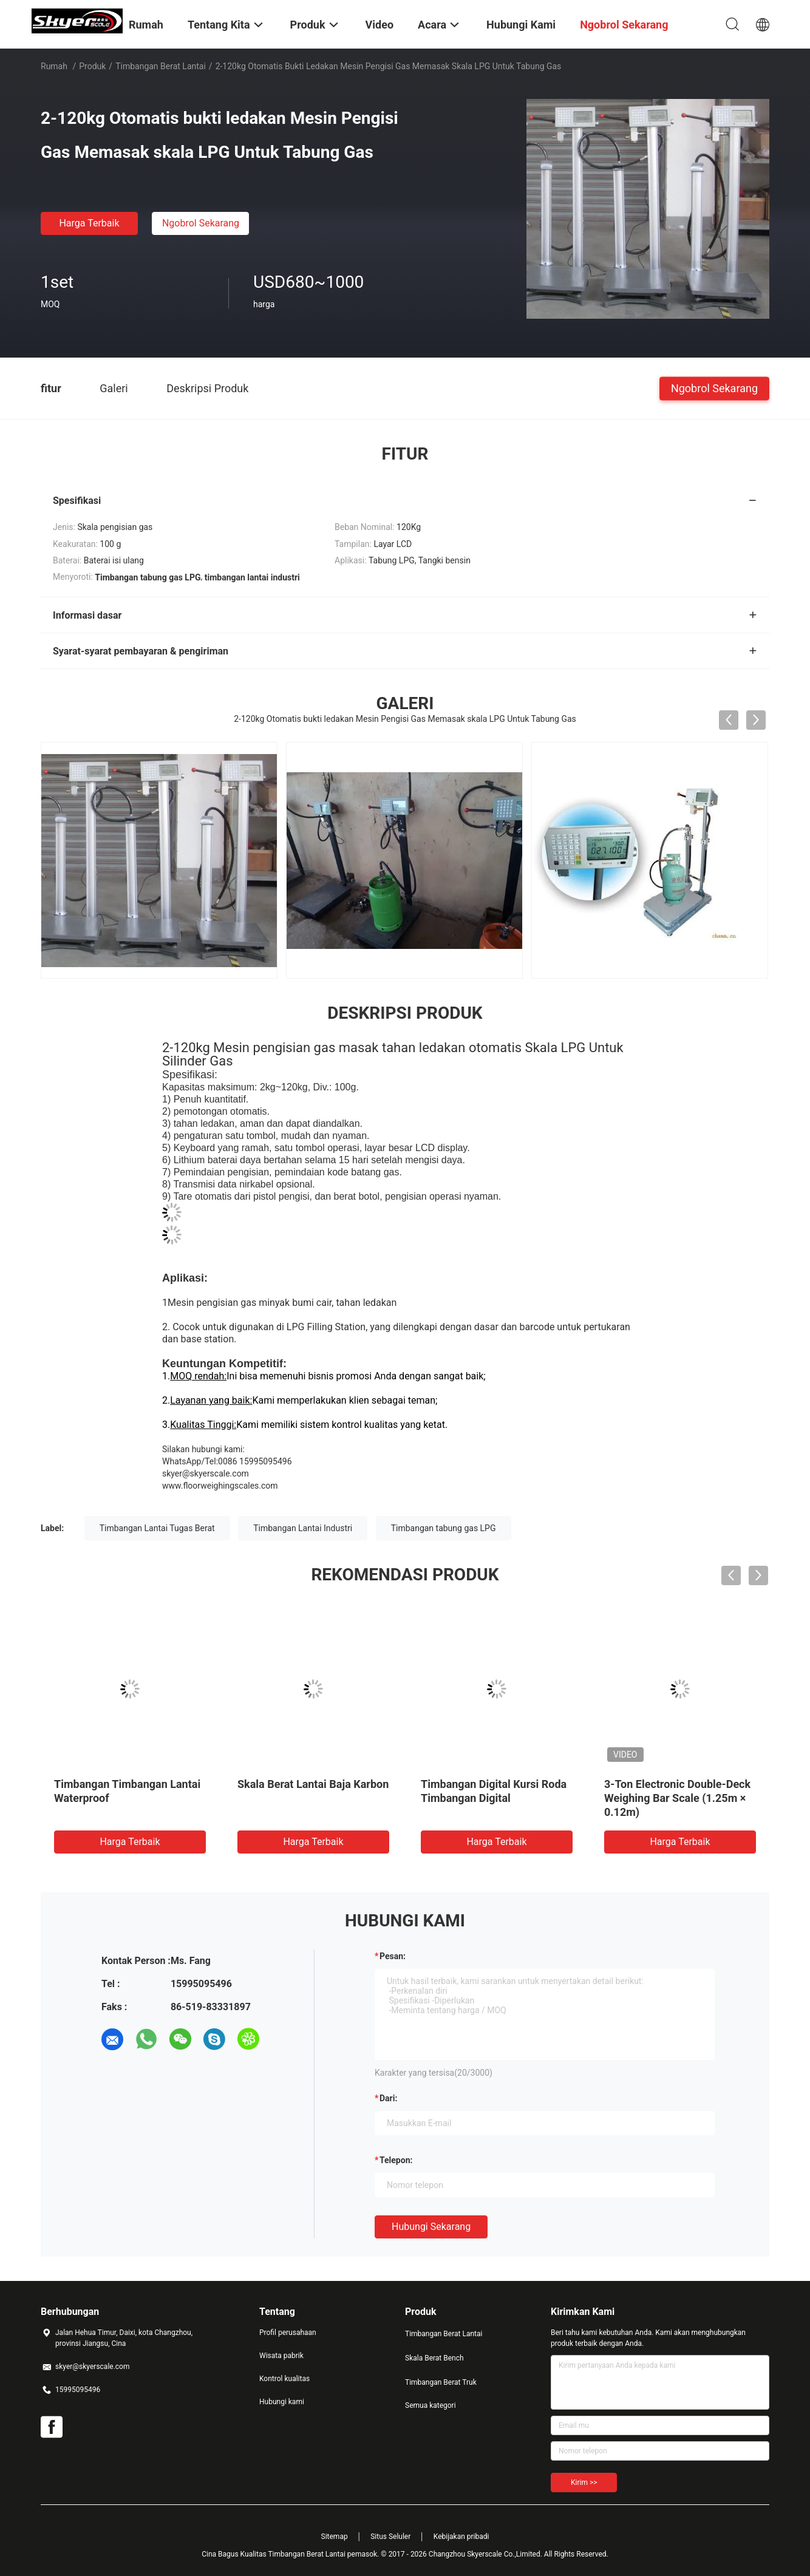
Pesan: (392, 1956)
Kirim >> (584, 2482)
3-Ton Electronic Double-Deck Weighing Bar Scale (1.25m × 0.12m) (677, 1798)
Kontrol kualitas (284, 2378)
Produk (92, 66)
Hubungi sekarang (431, 2226)
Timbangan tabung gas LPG (443, 1528)
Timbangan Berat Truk (441, 2382)
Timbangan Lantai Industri (302, 1528)
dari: (388, 2098)
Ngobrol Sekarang (200, 223)
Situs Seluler (390, 2536)
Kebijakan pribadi (461, 2536)
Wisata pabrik (281, 2355)
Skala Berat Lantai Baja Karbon (313, 1784)
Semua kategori (430, 2405)
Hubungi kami (281, 2402)
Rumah (54, 66)
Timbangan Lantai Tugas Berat (157, 1528)
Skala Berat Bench (434, 2358)
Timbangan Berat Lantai (160, 66)
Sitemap (334, 2536)
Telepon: (395, 2160)
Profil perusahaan (287, 2332)
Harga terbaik (89, 223)
